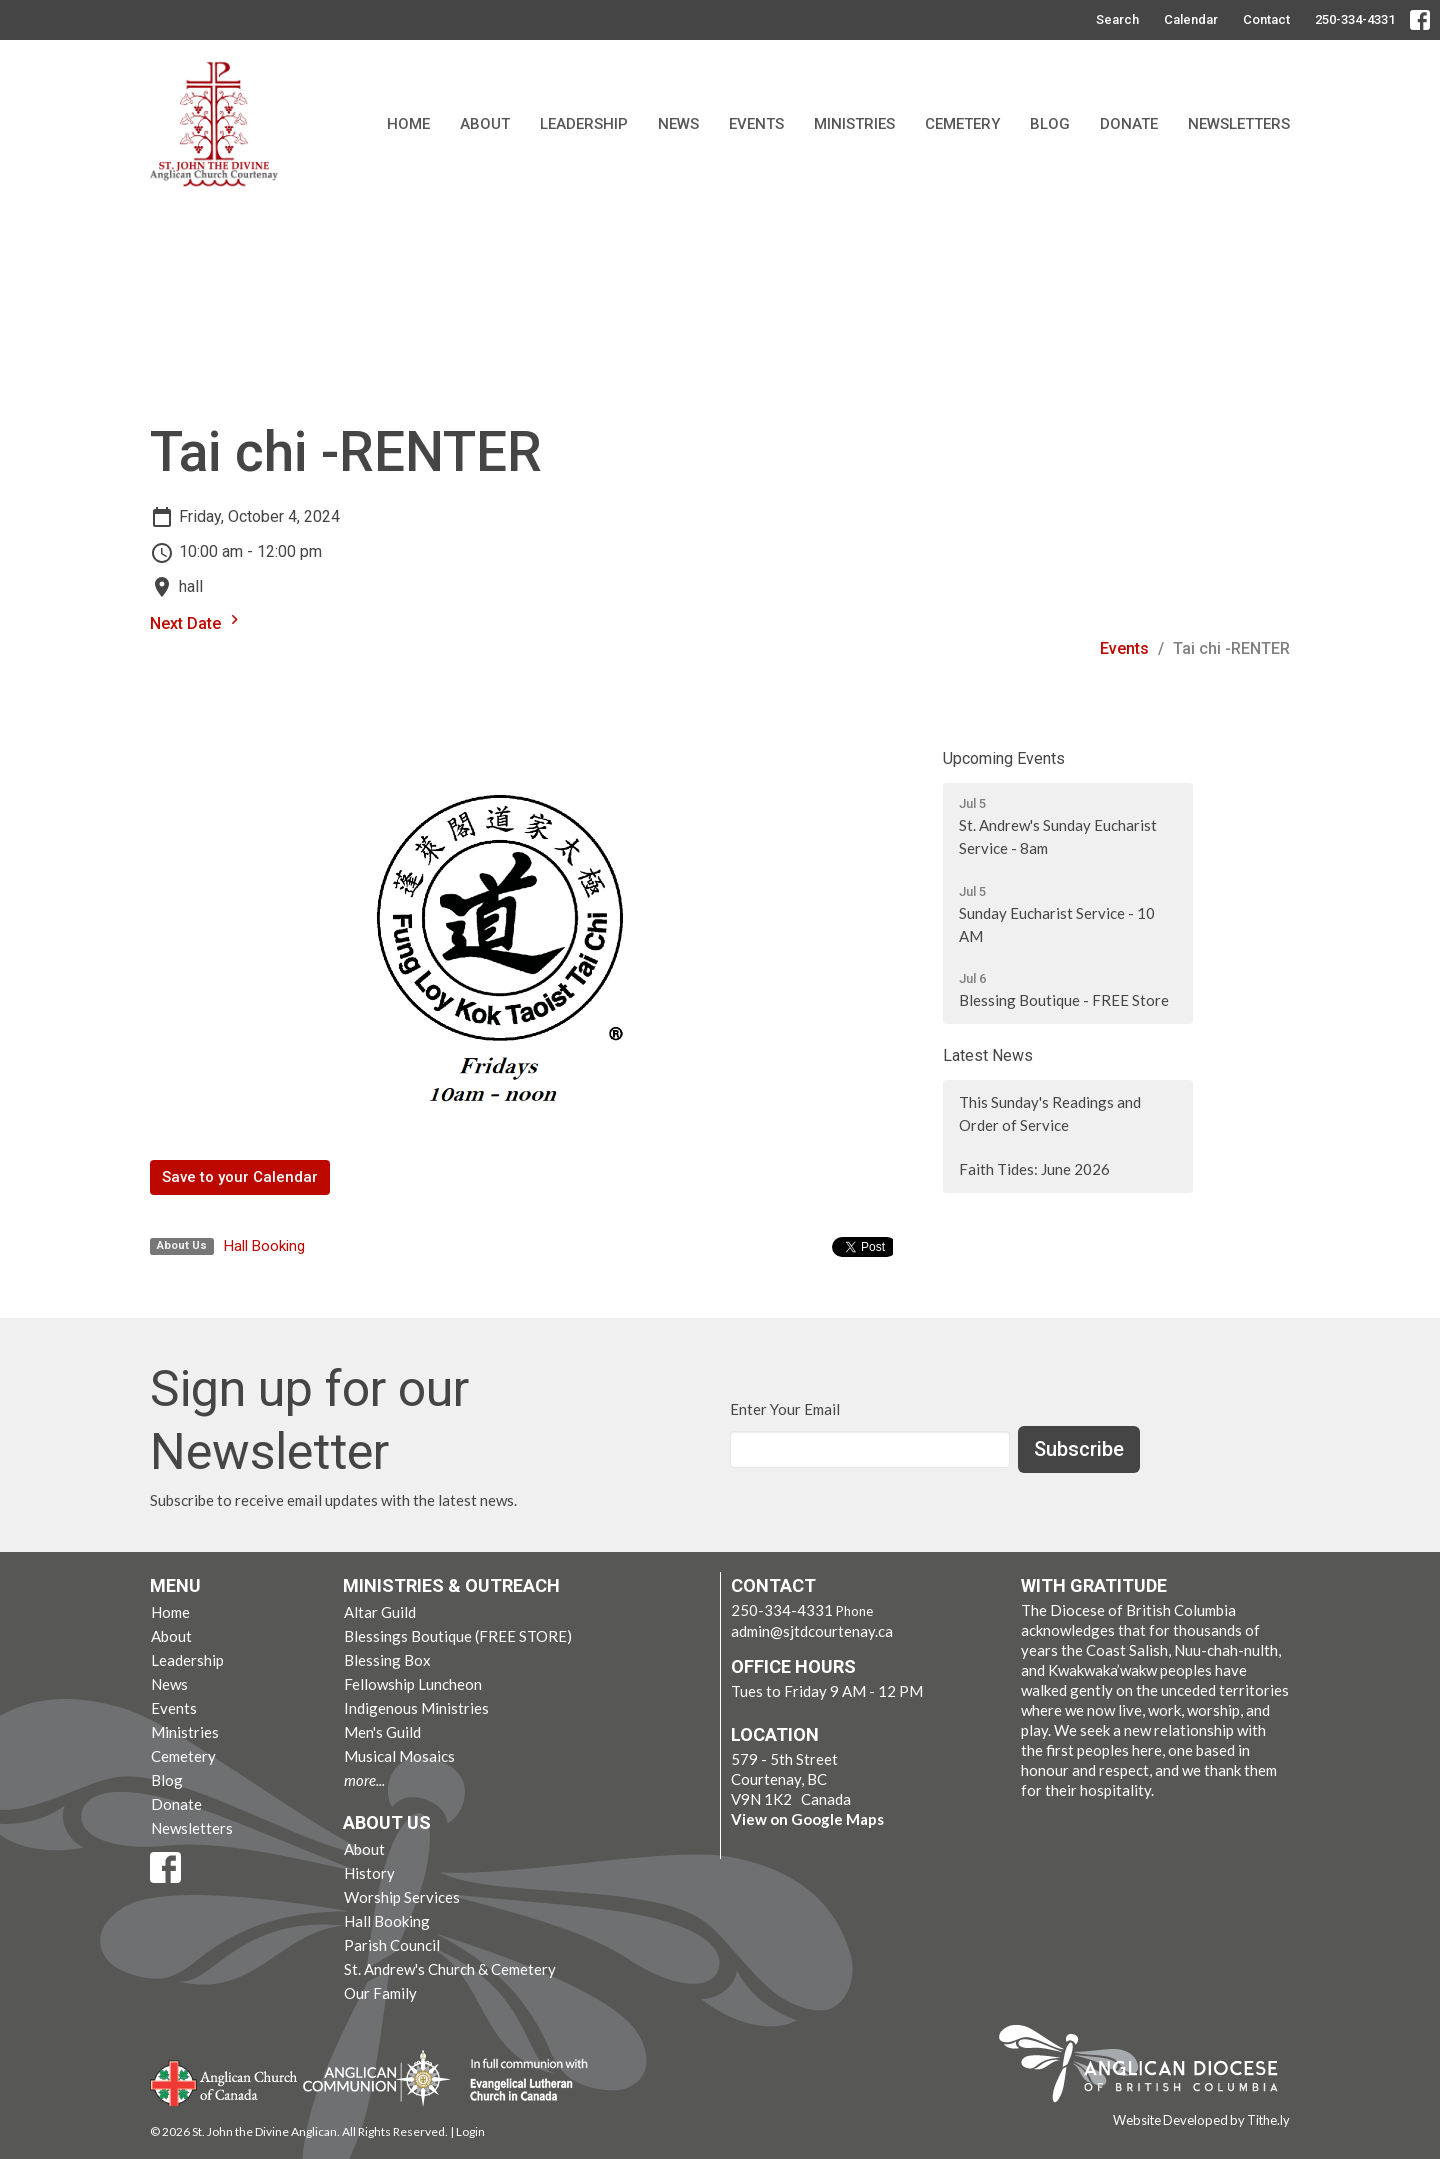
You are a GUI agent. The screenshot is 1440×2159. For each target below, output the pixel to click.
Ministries (854, 124)
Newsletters (1239, 124)
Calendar (1191, 19)
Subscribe (1079, 1449)
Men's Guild (382, 1732)
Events (756, 124)
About (485, 124)
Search (1117, 19)
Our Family (380, 1993)
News (678, 124)
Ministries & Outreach (451, 1585)
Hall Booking (264, 1246)
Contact (1266, 19)
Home (408, 124)
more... (364, 1780)
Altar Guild (380, 1612)
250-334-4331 (1355, 19)
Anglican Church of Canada (224, 2081)
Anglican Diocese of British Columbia (1148, 2067)
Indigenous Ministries (416, 1708)
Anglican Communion (376, 2077)
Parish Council (392, 1945)
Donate (1129, 124)
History (369, 1873)
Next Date (197, 621)
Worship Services (402, 1897)
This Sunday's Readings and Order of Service (1050, 1113)
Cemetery (962, 124)
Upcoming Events (1004, 758)
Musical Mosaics (399, 1756)
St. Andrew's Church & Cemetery (450, 1969)
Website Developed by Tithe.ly (1201, 2120)
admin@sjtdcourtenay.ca (812, 1631)
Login (470, 2131)
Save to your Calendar (240, 1177)
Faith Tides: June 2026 (1034, 1169)
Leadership (584, 124)
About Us (387, 1822)
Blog (1050, 124)
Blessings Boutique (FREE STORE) (458, 1636)
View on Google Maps (807, 1819)
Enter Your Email (785, 1409)
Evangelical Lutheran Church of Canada (521, 2081)
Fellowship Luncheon (413, 1684)
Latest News (988, 1055)
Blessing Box (387, 1660)
